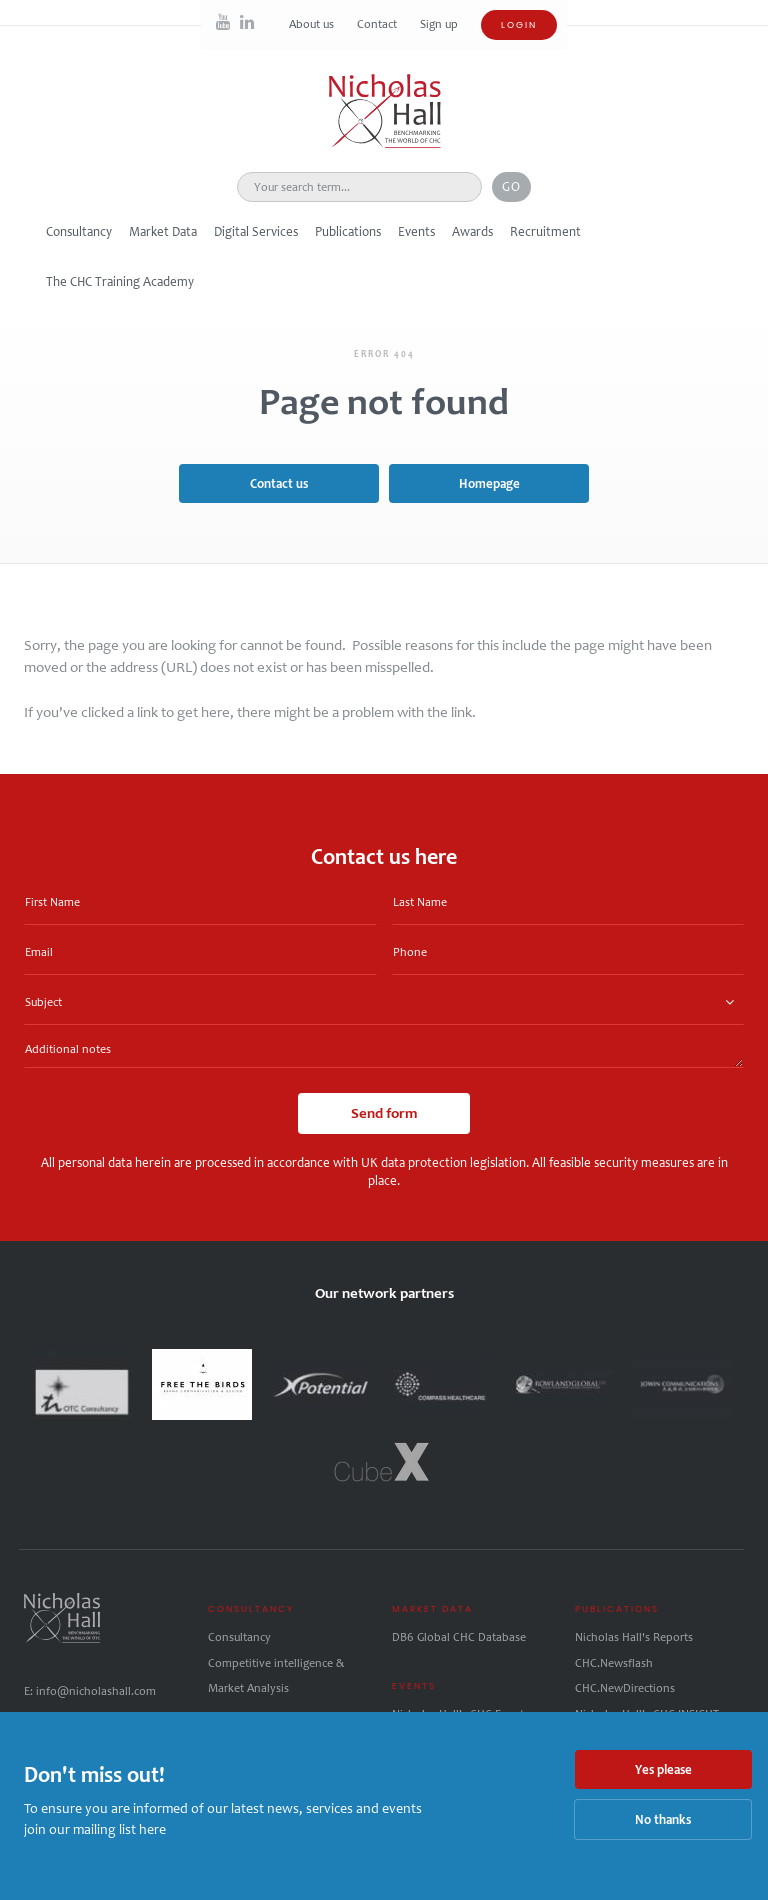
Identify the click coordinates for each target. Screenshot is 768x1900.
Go (511, 186)
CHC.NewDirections (625, 1688)
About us (313, 24)
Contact (378, 24)
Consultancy (239, 1637)
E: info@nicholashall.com (90, 1691)
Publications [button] (348, 231)
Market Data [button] (163, 231)
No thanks (663, 1819)
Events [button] (416, 231)
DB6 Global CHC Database (459, 1637)
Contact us (279, 483)
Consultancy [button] (79, 231)
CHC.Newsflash (614, 1663)
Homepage (489, 483)
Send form (384, 1113)
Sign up (439, 24)
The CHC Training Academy (120, 281)
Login (519, 24)
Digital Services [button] (256, 231)
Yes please (663, 1769)
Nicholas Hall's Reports (634, 1637)
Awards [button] (472, 231)
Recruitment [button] (545, 231)
